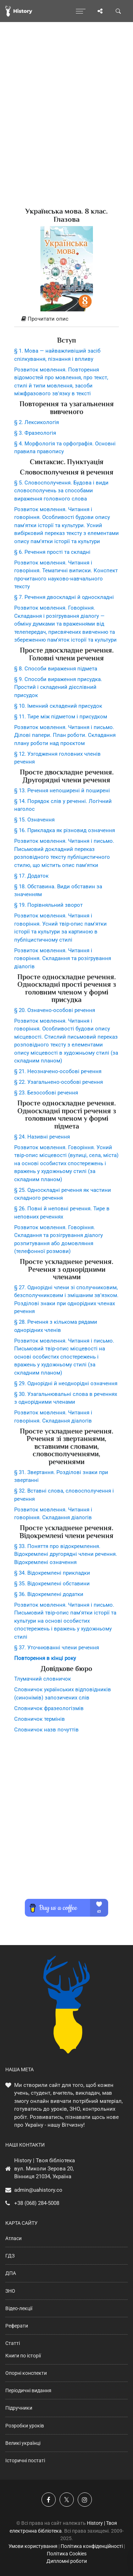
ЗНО (10, 2291)
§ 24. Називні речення (42, 1137)
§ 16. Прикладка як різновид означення (64, 830)
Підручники (18, 2408)
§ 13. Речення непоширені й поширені (62, 790)
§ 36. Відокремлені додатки (48, 1594)
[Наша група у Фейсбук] (48, 2499)
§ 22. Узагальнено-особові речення (58, 1082)
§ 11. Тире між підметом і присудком (60, 716)
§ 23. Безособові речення (46, 1092)
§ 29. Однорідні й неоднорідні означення (65, 1383)
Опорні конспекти (26, 2373)
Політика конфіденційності (92, 2546)
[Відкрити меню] (81, 11)
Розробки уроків (24, 2425)
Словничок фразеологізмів (49, 1708)
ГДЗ (10, 2256)
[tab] (66, 319)
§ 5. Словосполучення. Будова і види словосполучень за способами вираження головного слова (61, 491)
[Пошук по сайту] (118, 11)
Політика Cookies (67, 2553)
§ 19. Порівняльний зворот (48, 905)
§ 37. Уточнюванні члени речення (56, 1647)
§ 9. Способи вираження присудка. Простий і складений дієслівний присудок (58, 687)
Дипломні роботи (66, 2561)
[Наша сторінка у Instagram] (85, 2499)
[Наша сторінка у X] (67, 2499)
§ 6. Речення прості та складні (52, 552)
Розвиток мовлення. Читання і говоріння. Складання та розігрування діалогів (62, 958)
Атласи (13, 2238)
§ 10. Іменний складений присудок (58, 706)
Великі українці (22, 2443)
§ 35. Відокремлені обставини (52, 1583)
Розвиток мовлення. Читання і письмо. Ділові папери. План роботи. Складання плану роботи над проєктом (65, 735)
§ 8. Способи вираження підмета (55, 668)
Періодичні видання (28, 2390)
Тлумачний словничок (42, 1679)
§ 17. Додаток (31, 876)
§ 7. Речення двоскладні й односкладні (64, 597)
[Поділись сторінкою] (100, 11)
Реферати (16, 2326)
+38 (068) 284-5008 (36, 2203)
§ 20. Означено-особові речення (54, 1010)
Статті (12, 2343)
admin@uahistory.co (38, 2190)
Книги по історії (23, 2355)
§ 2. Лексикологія (36, 422)
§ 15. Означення (34, 819)
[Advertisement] (66, 127)
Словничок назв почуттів (46, 1729)
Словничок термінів (39, 1719)
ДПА (10, 2273)
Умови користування (33, 2546)
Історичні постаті (25, 2460)
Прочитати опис (44, 319)
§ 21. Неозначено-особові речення (57, 1071)
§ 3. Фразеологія (35, 433)
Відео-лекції (18, 2308)
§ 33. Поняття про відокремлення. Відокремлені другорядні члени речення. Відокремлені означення (65, 1554)
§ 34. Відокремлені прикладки (52, 1573)
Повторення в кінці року (45, 1658)
